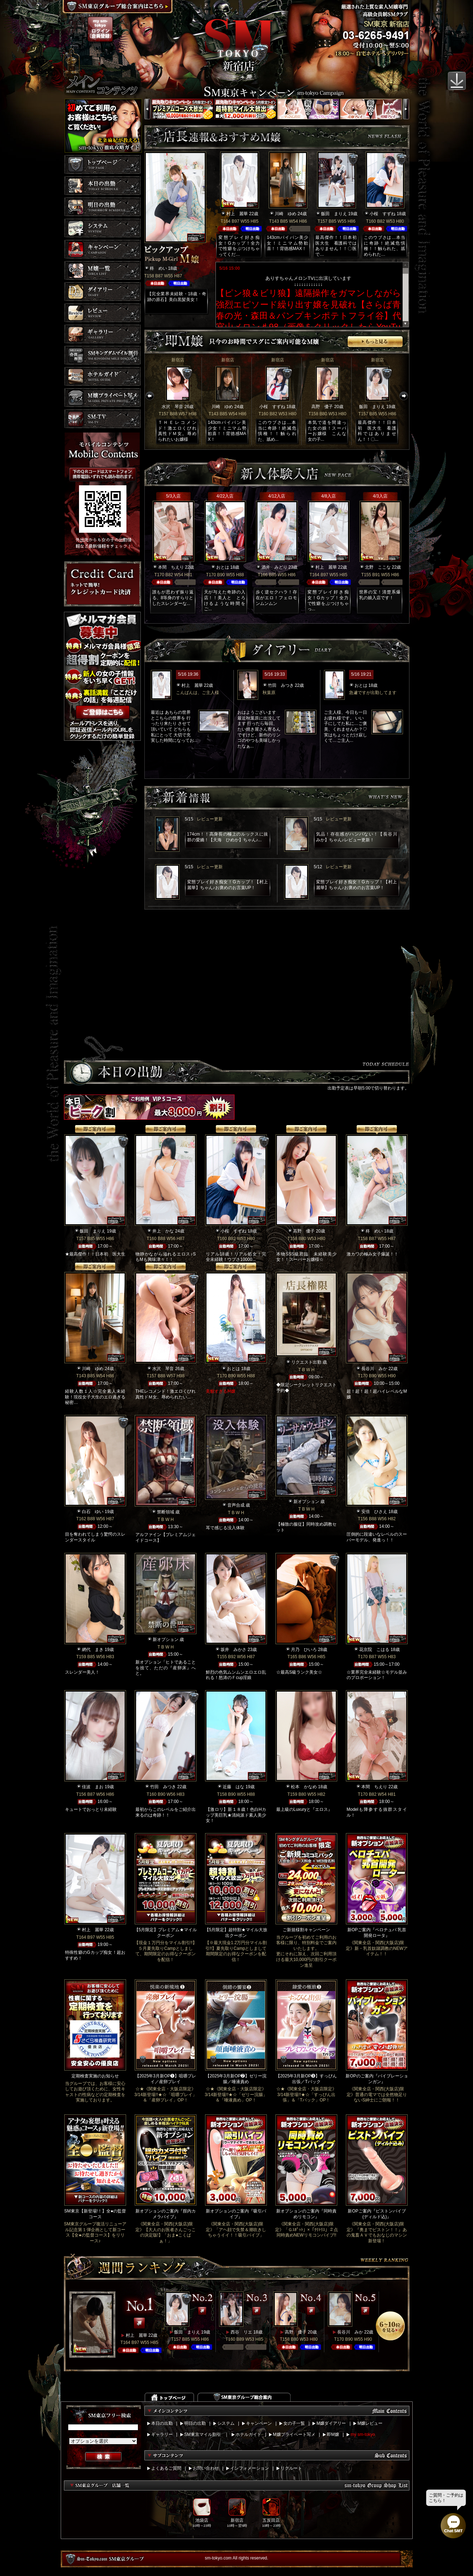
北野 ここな (378, 567)
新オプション (306, 1501)
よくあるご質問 (166, 2468)
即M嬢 (333, 2434)
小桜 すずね (382, 213)
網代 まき (92, 1649)
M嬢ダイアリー (331, 2423)
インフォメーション (249, 2468)
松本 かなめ (304, 1786)
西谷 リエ (241, 2332)
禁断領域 (165, 1511)
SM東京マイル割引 (202, 2434)
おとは (222, 567)
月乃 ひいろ (304, 1649)
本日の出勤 (162, 2423)
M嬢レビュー (369, 2423)
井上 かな (163, 1231)
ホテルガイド (248, 2434)
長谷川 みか (374, 1368)
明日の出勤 (195, 2423)
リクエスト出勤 (306, 1362)
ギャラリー (162, 2434)
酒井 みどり (274, 567)
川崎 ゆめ (285, 213)
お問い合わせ (206, 2468)
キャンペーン (259, 2423)
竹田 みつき (281, 685)
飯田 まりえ (334, 213)
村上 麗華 (237, 213)
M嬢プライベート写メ (294, 2434)
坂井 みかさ (233, 1649)
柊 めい (158, 268)
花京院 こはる (374, 1649)
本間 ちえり (171, 567)
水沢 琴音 (172, 406)
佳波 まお (92, 1786)
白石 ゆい (92, 1511)
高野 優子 (322, 406)
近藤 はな (233, 1786)
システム (226, 2423)
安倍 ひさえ (374, 1511)
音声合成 (236, 1505)
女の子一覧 (294, 2423)
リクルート (291, 2468)
